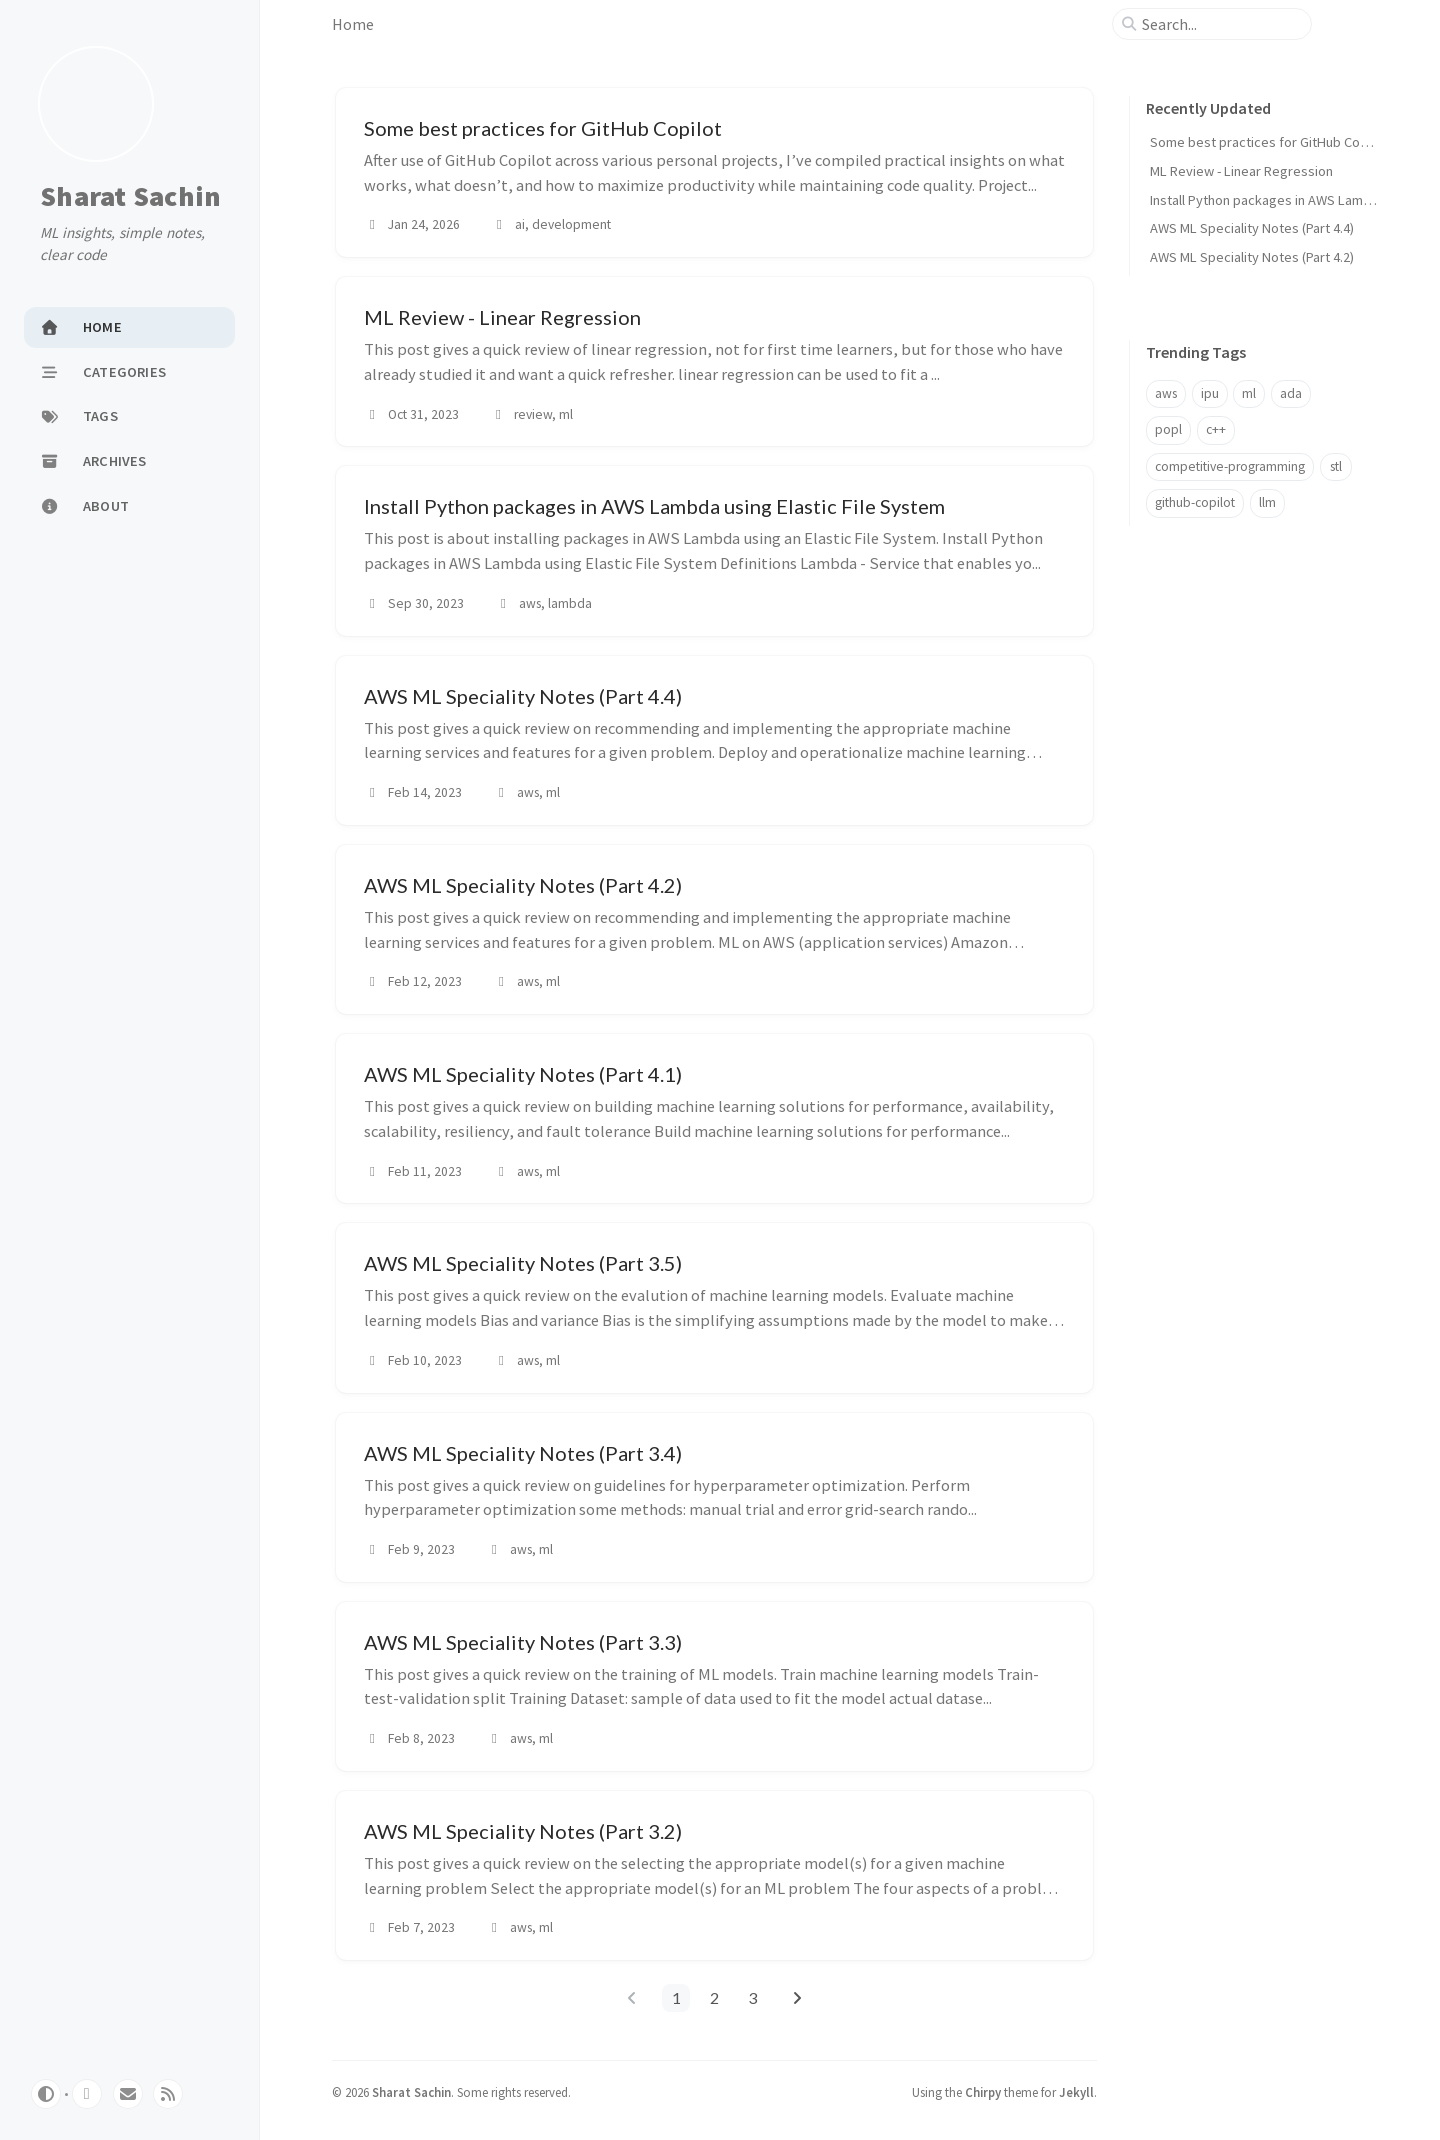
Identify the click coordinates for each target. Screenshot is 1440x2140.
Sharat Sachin (130, 197)
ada (1291, 393)
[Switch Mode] (46, 2094)
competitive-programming (1230, 466)
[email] (128, 2094)
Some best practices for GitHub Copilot (1268, 142)
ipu (1210, 393)
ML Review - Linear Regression (1241, 171)
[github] (87, 2094)
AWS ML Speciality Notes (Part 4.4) (1252, 228)
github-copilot (1195, 502)
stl (1336, 466)
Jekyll (1076, 2092)
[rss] (168, 2094)
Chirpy (983, 2092)
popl (1168, 429)
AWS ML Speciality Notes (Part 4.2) (1252, 257)
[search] (1220, 24)
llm (1267, 502)
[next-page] (796, 1998)
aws (1166, 393)
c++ (1216, 429)
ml (1249, 393)
